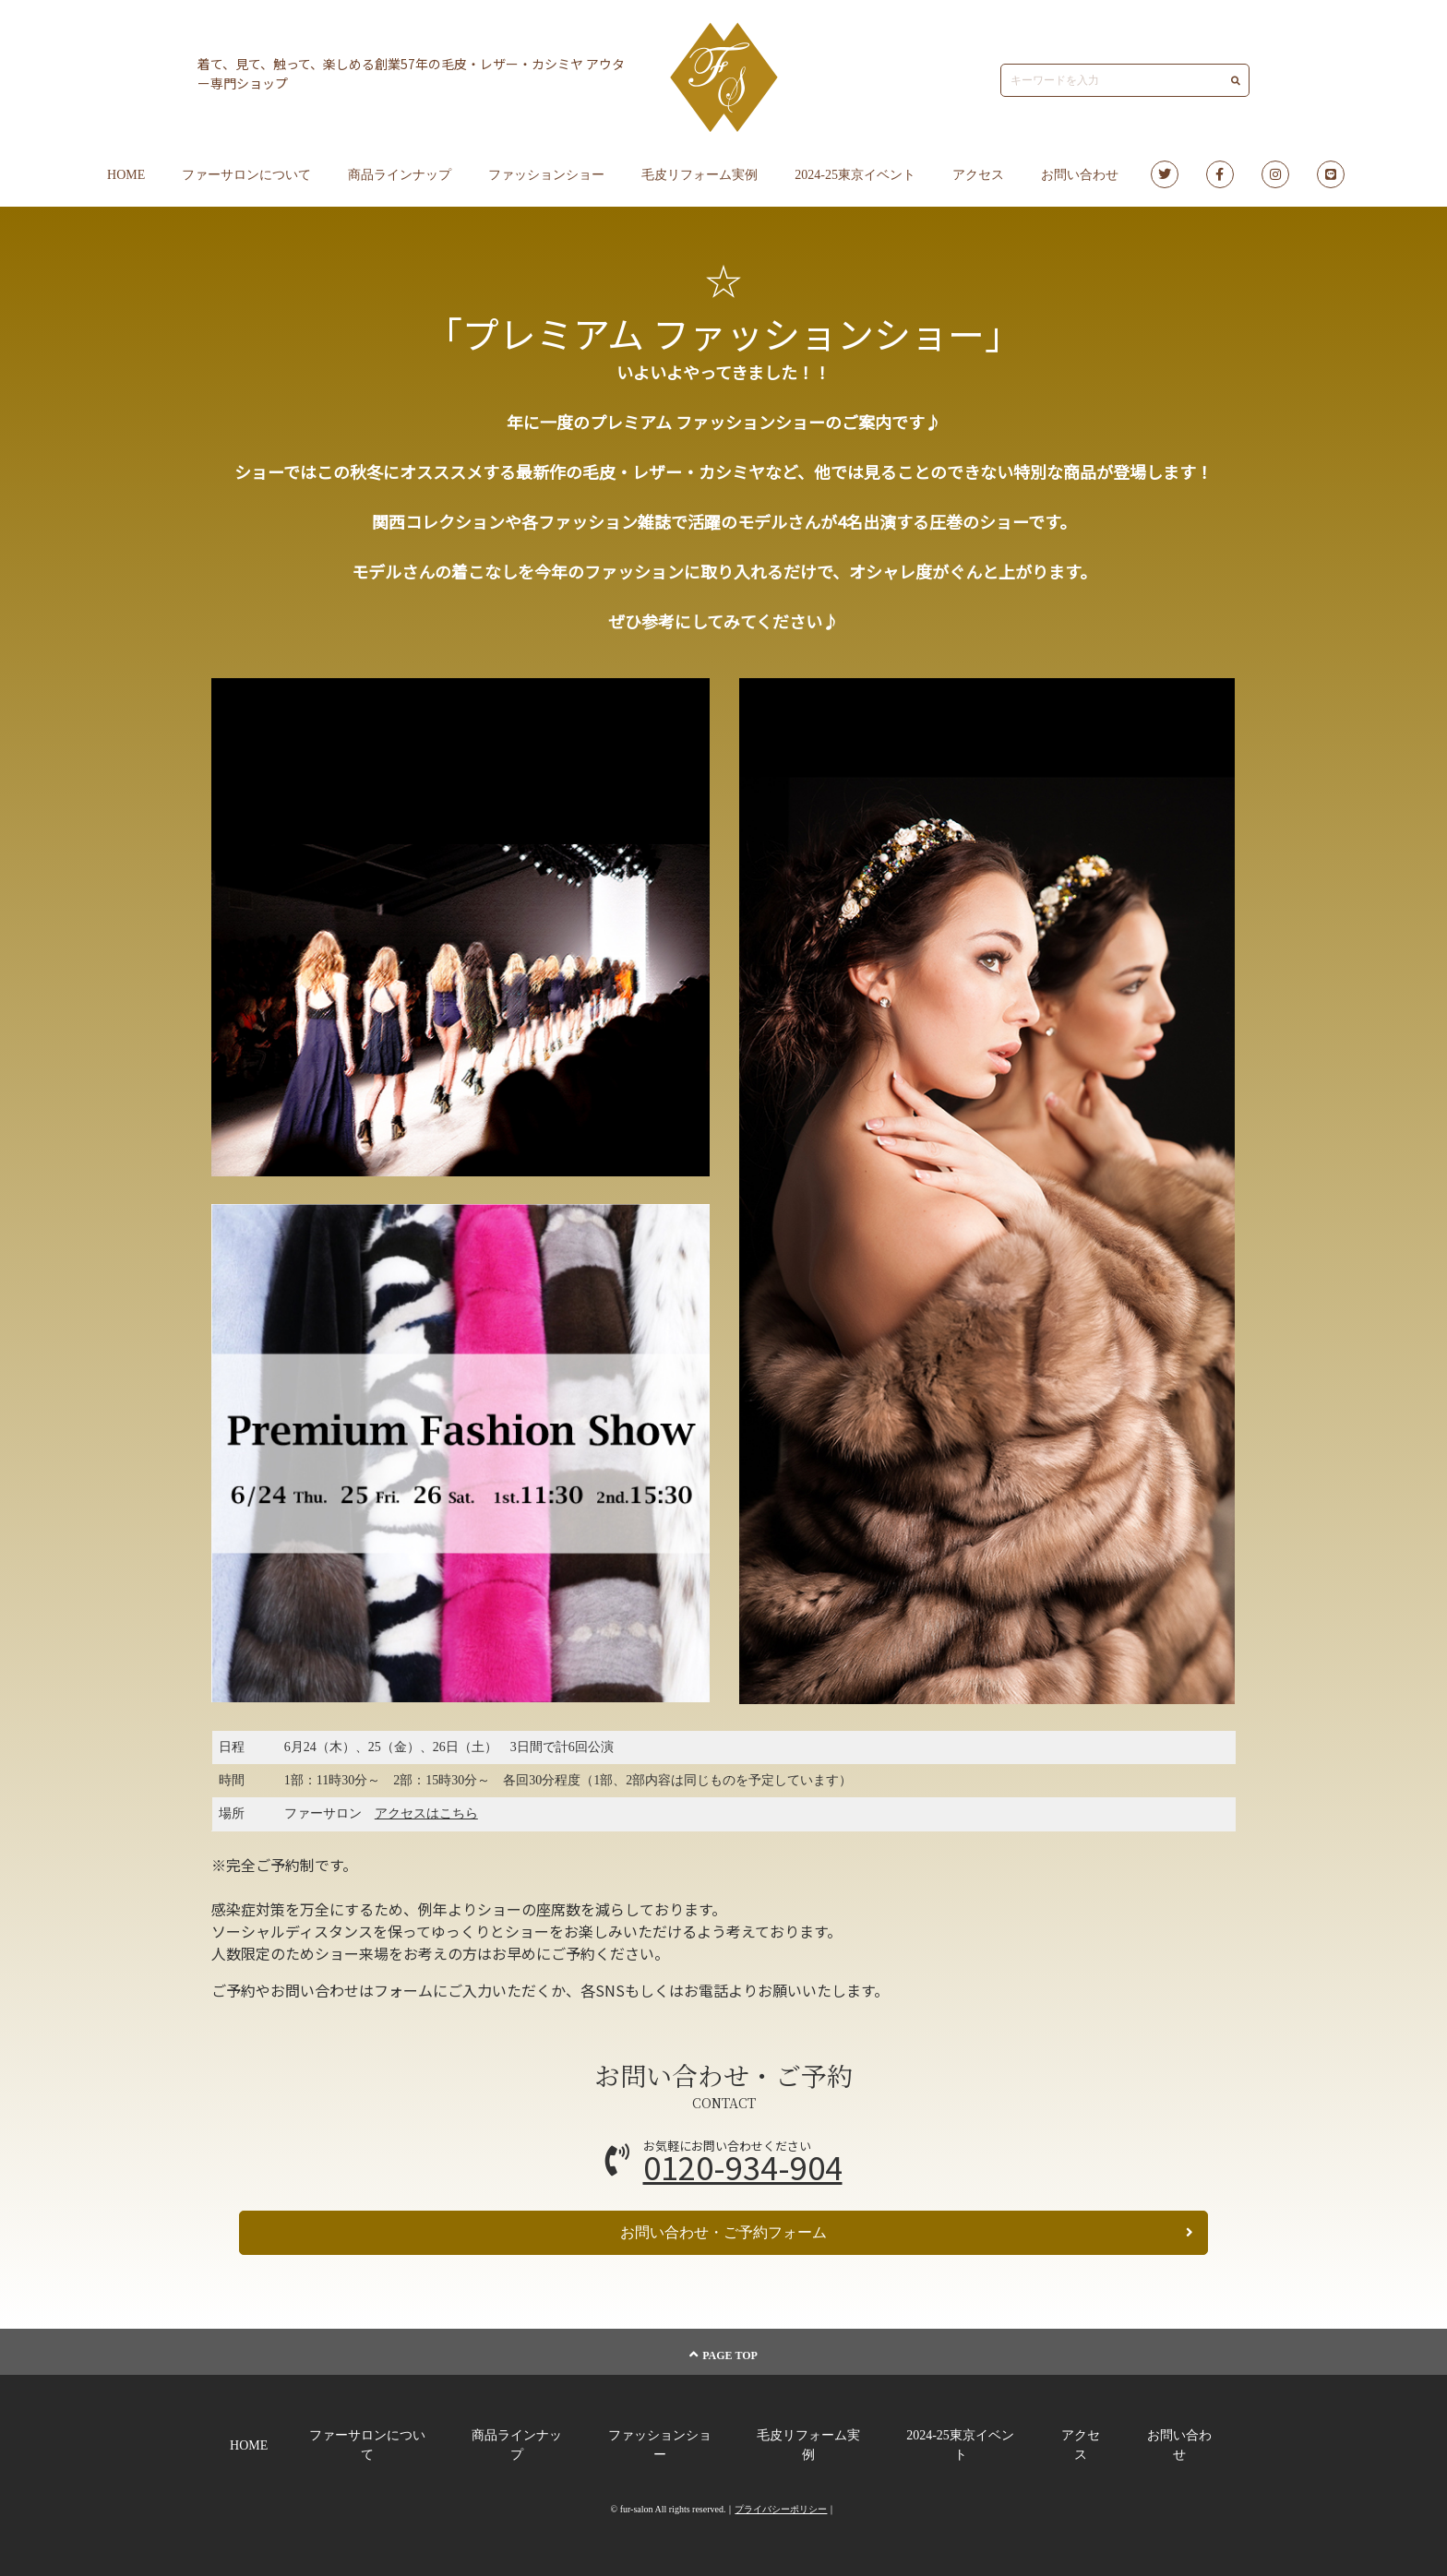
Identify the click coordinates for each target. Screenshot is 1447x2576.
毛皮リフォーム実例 (699, 175)
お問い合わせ (1079, 175)
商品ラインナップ (399, 175)
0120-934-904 (743, 2166)
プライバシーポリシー (781, 2509)
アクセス (978, 175)
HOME (126, 175)
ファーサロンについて (246, 175)
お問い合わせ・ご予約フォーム (906, 2232)
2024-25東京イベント (855, 175)
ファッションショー (546, 175)
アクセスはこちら (426, 1813)
